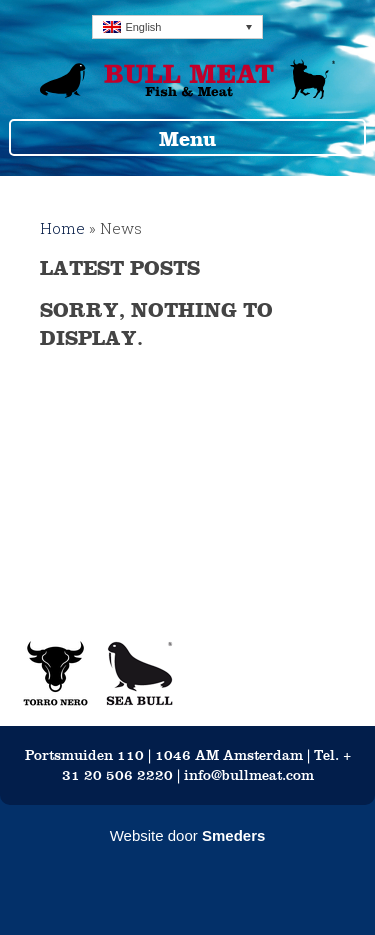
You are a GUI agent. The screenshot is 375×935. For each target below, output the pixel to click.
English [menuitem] (143, 27)
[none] (177, 27)
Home (62, 228)
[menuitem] (177, 27)
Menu (187, 139)
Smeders (233, 835)
